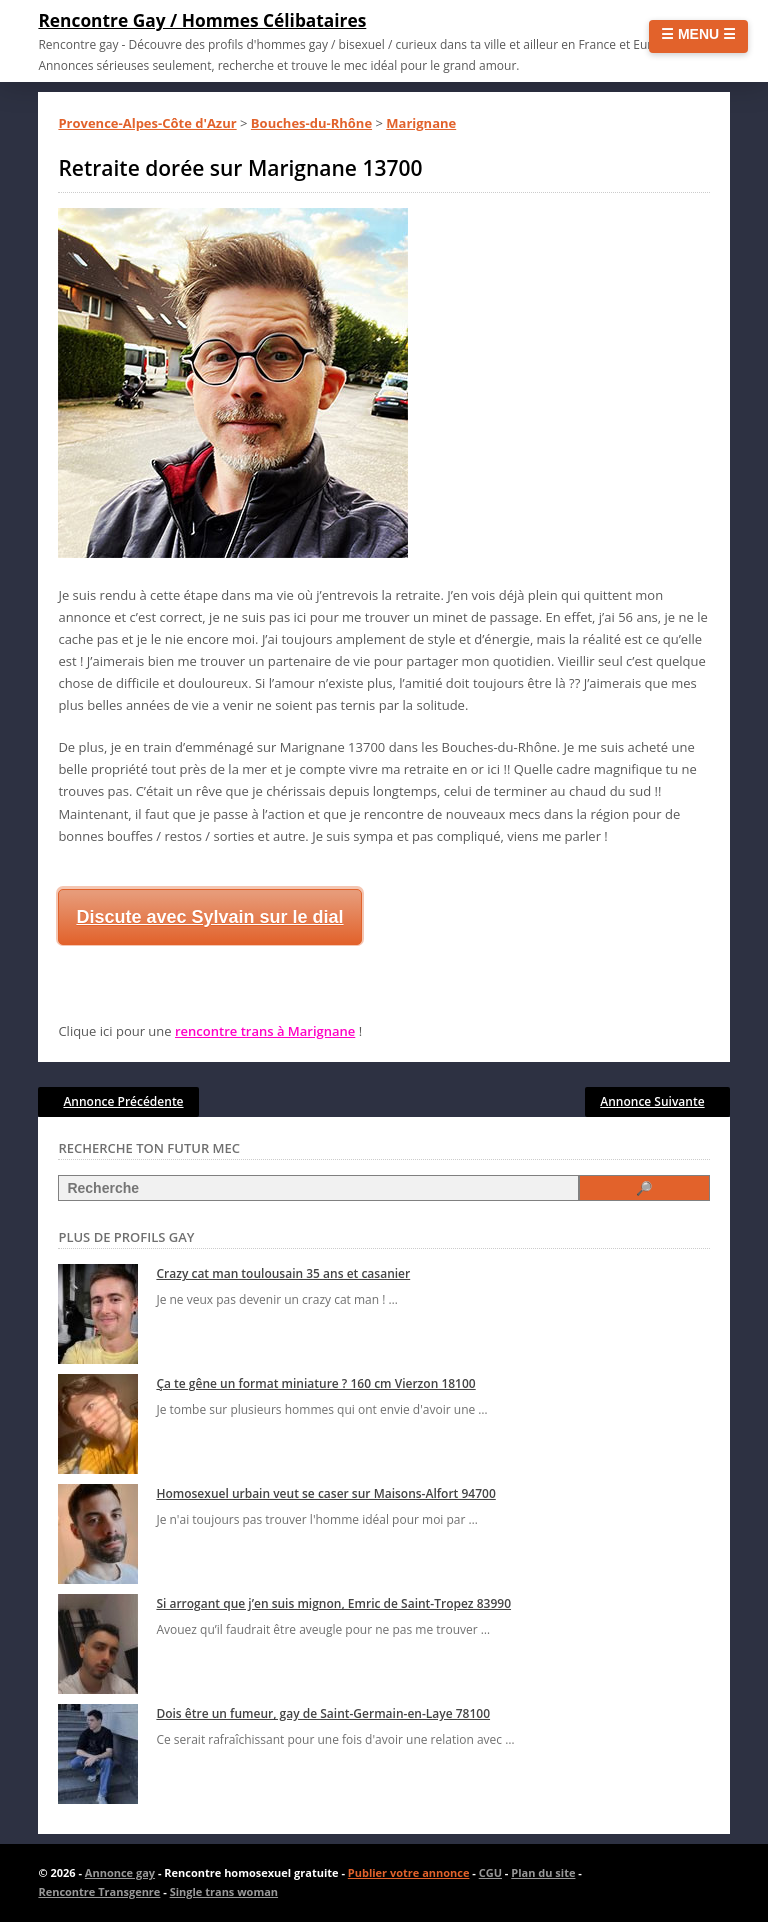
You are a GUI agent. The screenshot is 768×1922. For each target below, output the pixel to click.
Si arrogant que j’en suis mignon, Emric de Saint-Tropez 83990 (333, 1603)
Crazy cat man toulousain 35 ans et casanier (283, 1273)
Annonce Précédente (123, 1101)
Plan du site (543, 1872)
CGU (490, 1872)
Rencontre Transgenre (99, 1891)
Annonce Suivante (652, 1101)
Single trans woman (224, 1891)
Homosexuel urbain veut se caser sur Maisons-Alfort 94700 (325, 1493)
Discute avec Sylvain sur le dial (209, 917)
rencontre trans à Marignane (265, 1031)
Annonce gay (120, 1872)
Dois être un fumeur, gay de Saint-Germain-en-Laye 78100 (323, 1713)
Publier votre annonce (409, 1872)
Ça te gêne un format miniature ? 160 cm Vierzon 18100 (315, 1383)
